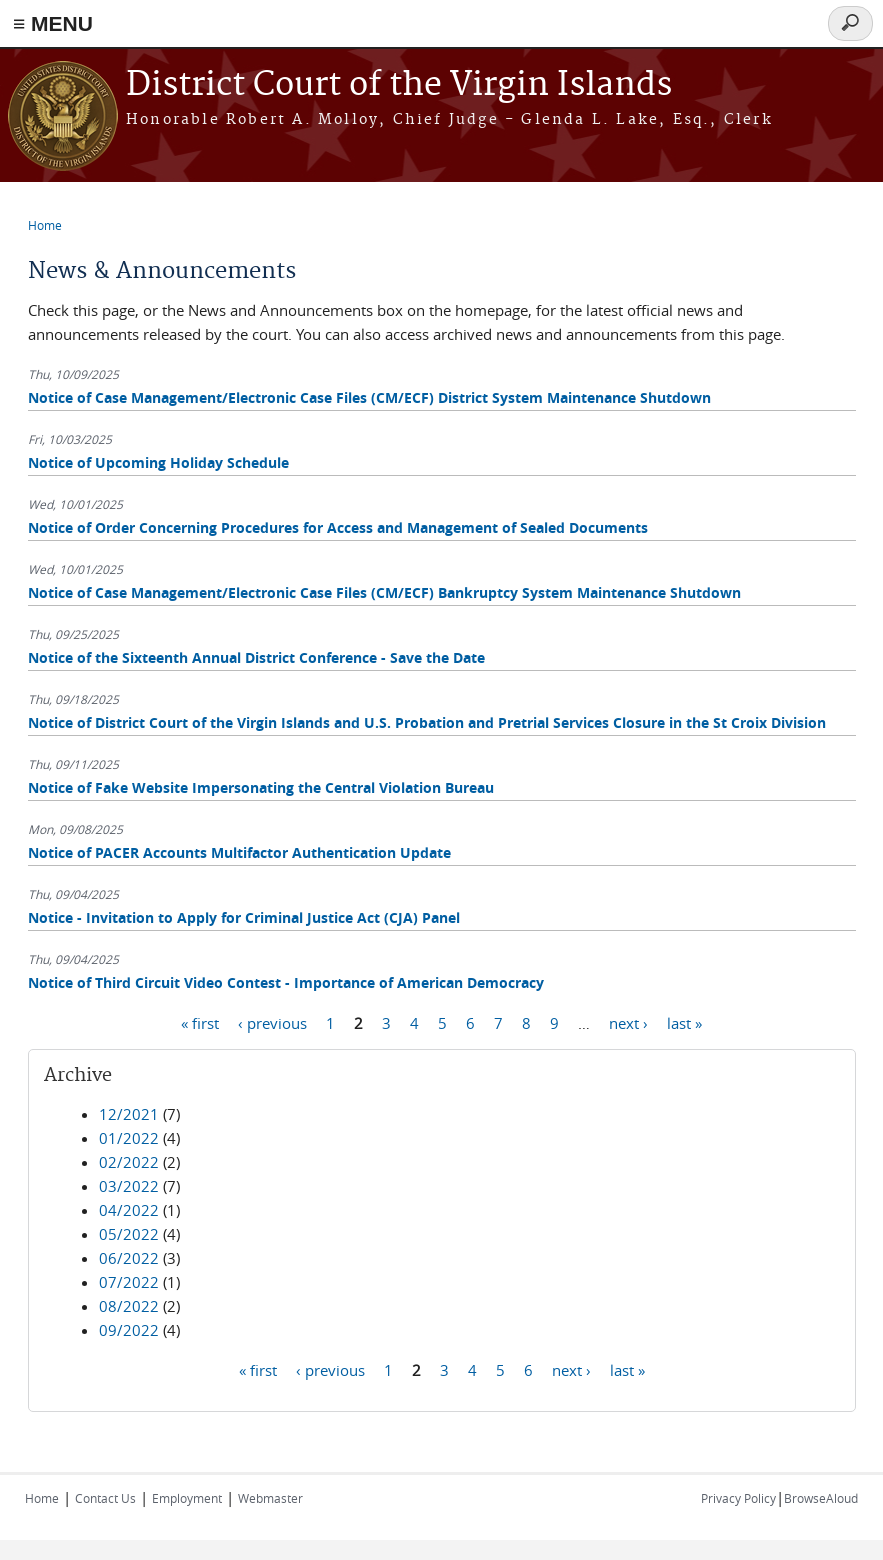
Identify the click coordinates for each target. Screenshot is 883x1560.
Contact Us (105, 1498)
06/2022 (129, 1258)
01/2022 (129, 1138)
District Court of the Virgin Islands (399, 85)
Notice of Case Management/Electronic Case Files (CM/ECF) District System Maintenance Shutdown (369, 397)
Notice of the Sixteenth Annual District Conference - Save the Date (256, 657)
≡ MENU (53, 23)
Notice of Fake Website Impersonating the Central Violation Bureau (261, 787)
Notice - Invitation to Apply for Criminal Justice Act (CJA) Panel (244, 917)
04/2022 (129, 1210)
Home (45, 225)
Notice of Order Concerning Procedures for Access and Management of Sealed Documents (338, 527)
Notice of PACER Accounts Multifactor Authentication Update (239, 852)
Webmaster (270, 1498)
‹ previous (272, 1022)
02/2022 (129, 1162)
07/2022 (129, 1282)
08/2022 (129, 1306)
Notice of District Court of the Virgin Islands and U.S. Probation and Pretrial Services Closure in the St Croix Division (427, 722)
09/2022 (129, 1330)
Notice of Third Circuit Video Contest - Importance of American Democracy (286, 982)
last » (684, 1022)
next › (628, 1022)
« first (200, 1022)
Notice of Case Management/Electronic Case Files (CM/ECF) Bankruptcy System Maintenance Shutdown (384, 592)
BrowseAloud (821, 1498)
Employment (187, 1498)
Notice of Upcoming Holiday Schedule (158, 462)
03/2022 (129, 1186)
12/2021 (129, 1114)
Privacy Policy (738, 1498)
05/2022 (129, 1234)
